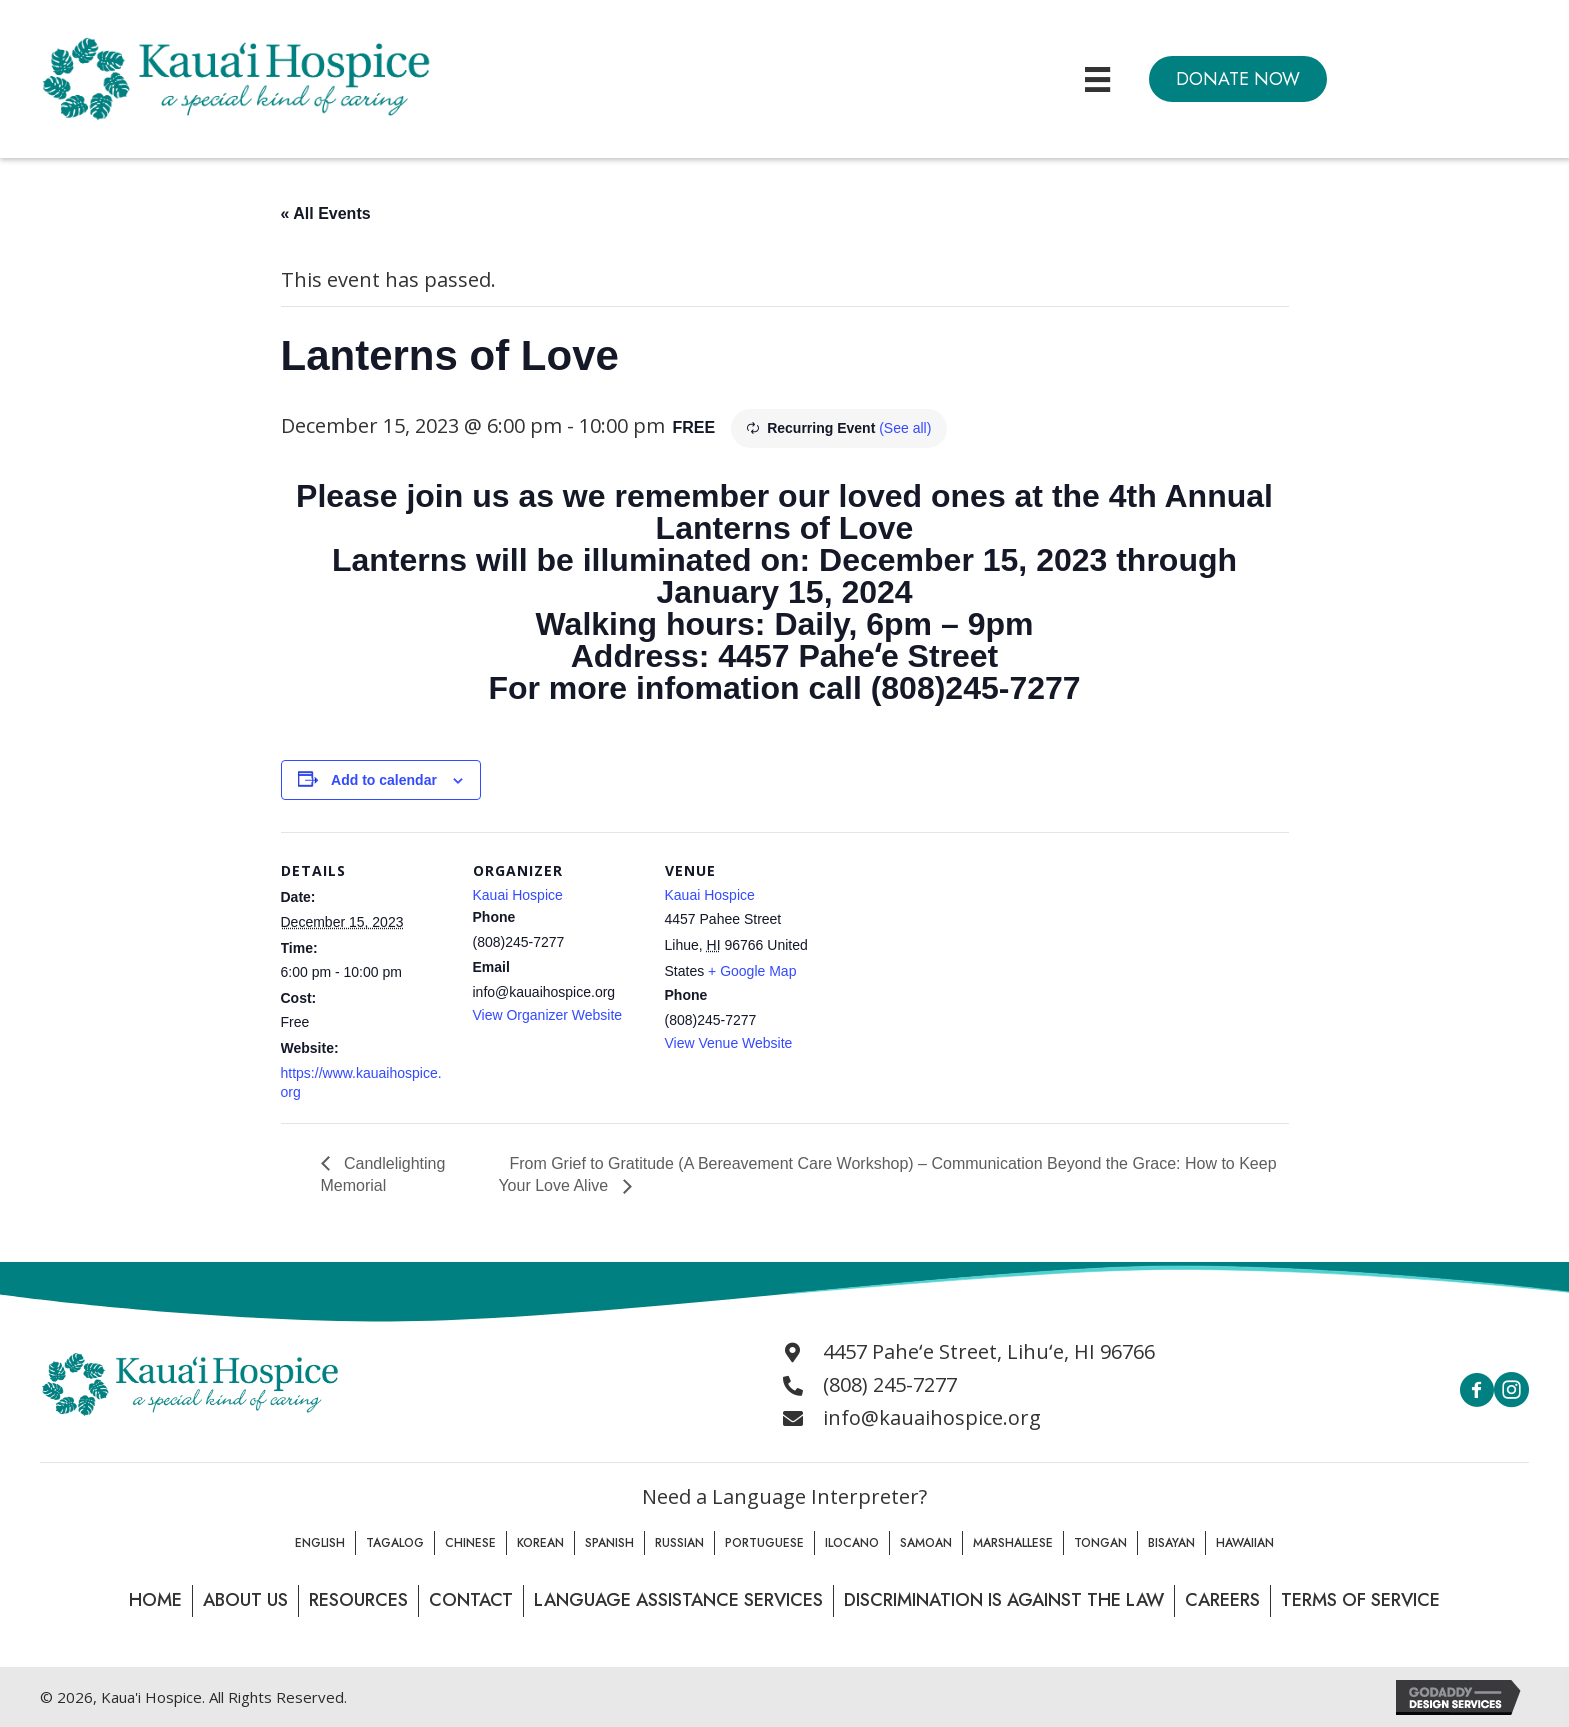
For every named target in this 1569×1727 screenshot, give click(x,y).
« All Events (326, 213)
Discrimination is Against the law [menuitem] (1004, 1600)
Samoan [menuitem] (926, 1543)
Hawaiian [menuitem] (1245, 1543)
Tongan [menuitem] (1100, 1543)
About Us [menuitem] (245, 1600)
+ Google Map (752, 971)
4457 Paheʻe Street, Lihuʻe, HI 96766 (989, 1351)
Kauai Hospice (518, 895)
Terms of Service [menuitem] (1360, 1600)
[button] (1238, 79)
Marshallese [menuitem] (1013, 1543)
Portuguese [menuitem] (764, 1543)
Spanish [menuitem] (609, 1543)
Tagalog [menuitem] (395, 1543)
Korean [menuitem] (540, 1543)
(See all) (905, 428)
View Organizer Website (548, 1015)
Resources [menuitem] (358, 1600)
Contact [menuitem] (471, 1600)
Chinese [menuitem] (470, 1543)
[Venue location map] (962, 969)
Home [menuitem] (155, 1600)
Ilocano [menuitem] (852, 1543)
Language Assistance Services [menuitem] (678, 1600)
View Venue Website (729, 1043)
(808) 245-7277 (890, 1384)
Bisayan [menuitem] (1171, 1543)
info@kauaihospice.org (932, 1417)
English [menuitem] (320, 1543)
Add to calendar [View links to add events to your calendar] (384, 780)
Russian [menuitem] (679, 1543)
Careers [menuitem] (1222, 1600)
